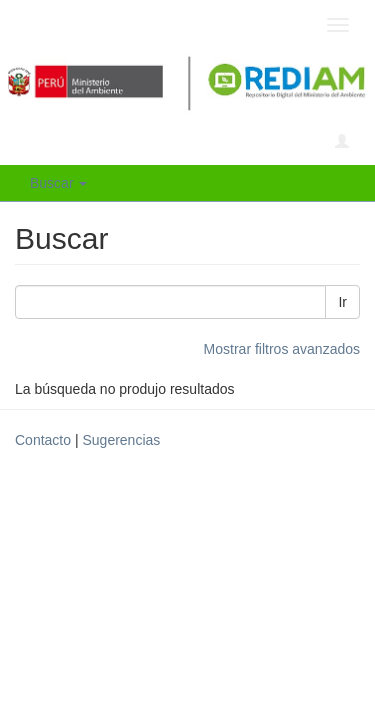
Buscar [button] (58, 183)
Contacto (43, 440)
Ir (342, 302)
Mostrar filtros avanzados (282, 349)
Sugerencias (121, 440)
